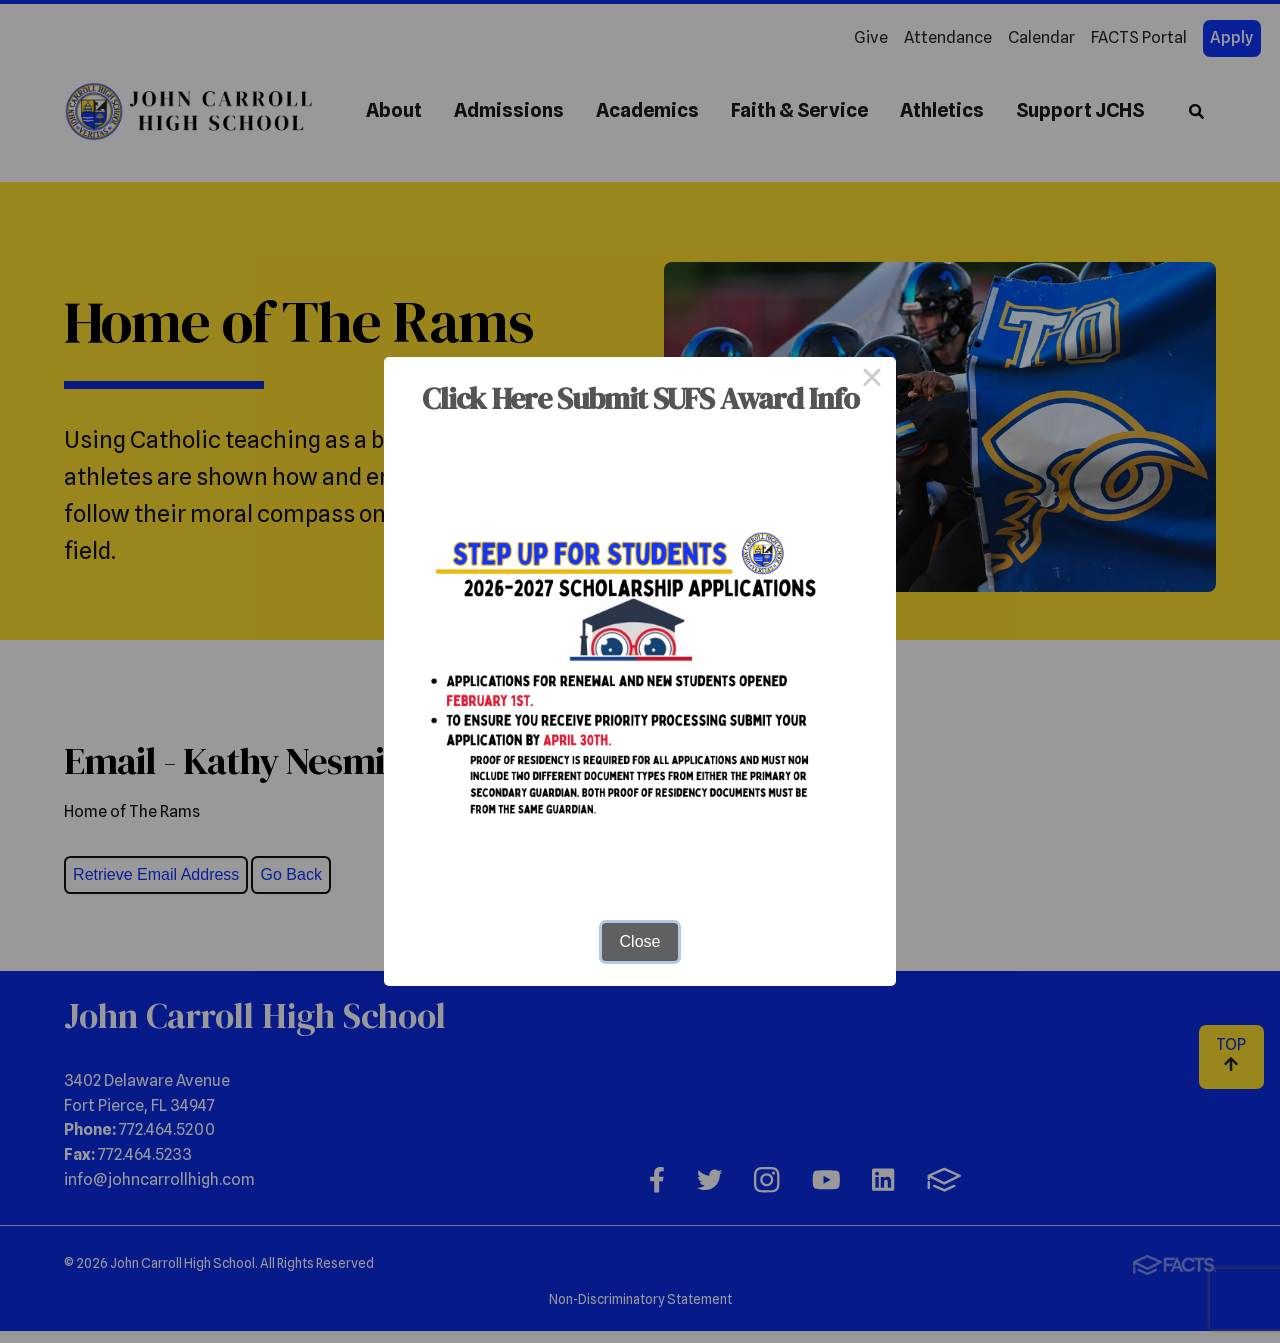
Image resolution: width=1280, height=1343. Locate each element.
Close (640, 941)
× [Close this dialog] (872, 381)
